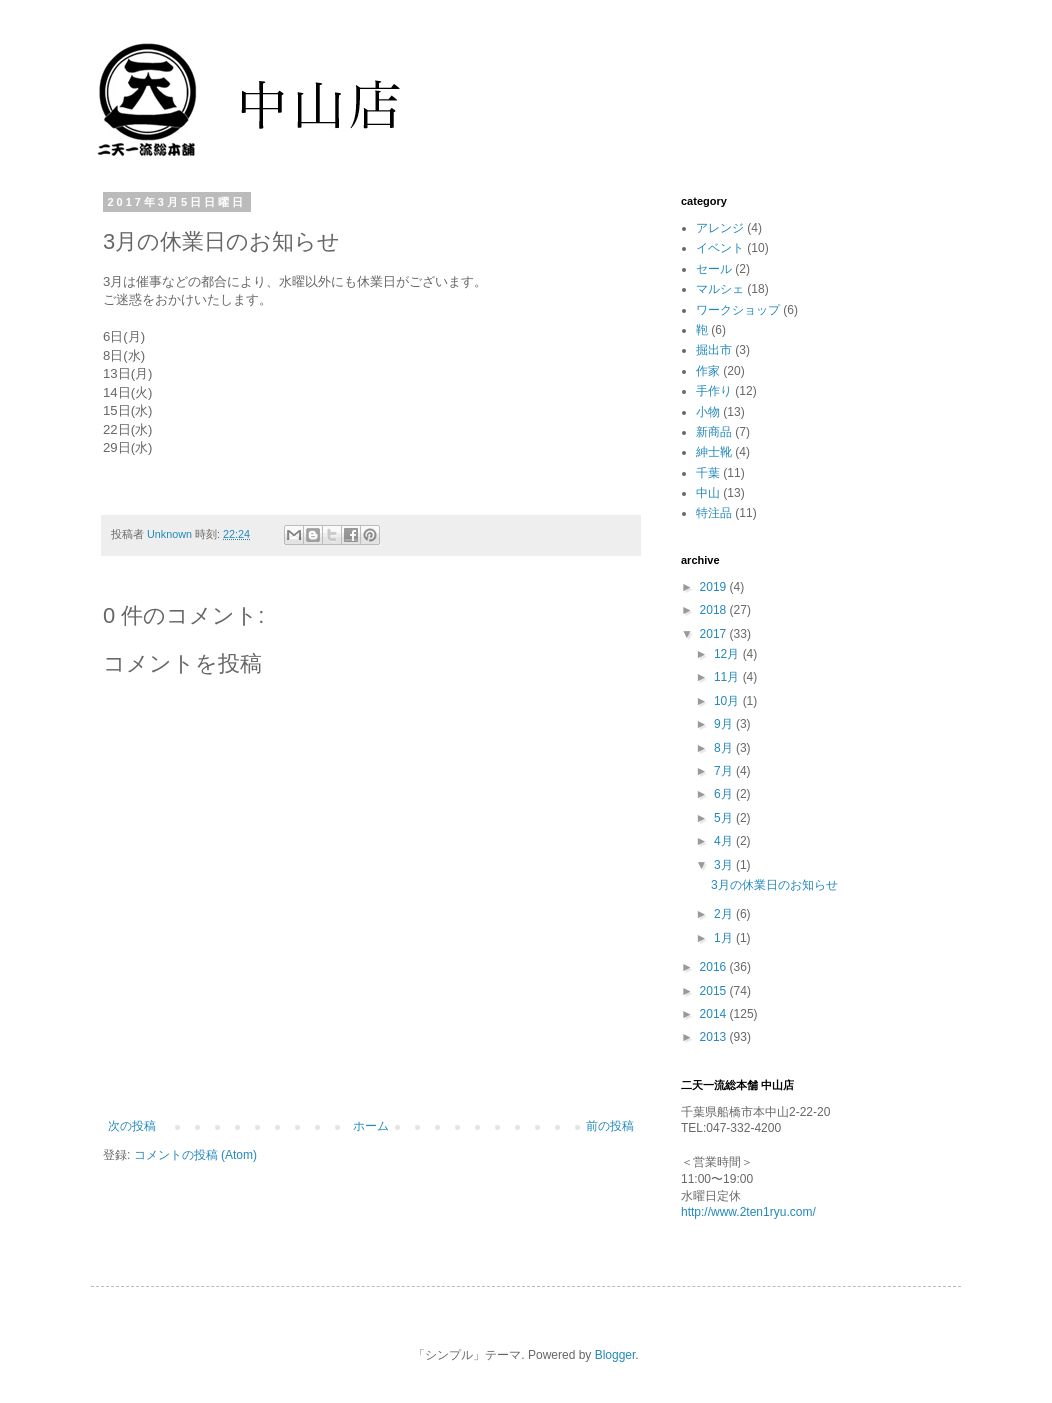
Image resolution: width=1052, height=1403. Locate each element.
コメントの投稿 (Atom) (195, 1155)
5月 (725, 818)
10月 (728, 701)
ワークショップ (738, 310)
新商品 (714, 432)
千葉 (708, 473)
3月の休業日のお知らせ (774, 885)
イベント (720, 248)
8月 (725, 748)
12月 (728, 654)
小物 (708, 412)
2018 (715, 610)
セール (714, 269)
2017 (715, 634)
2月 (725, 914)
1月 (725, 938)
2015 (715, 991)
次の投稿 (132, 1126)
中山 (708, 493)
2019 (715, 587)
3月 (725, 865)
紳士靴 (714, 452)
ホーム (371, 1126)
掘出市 (714, 350)
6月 (725, 794)
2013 (715, 1037)
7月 (725, 771)
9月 (725, 724)
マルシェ (720, 289)
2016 (715, 967)
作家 (708, 371)
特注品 (714, 513)
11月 (728, 677)
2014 (715, 1014)
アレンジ (720, 228)
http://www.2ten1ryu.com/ (748, 1212)
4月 (725, 841)
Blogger (615, 1355)
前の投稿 (610, 1126)
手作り (714, 391)
